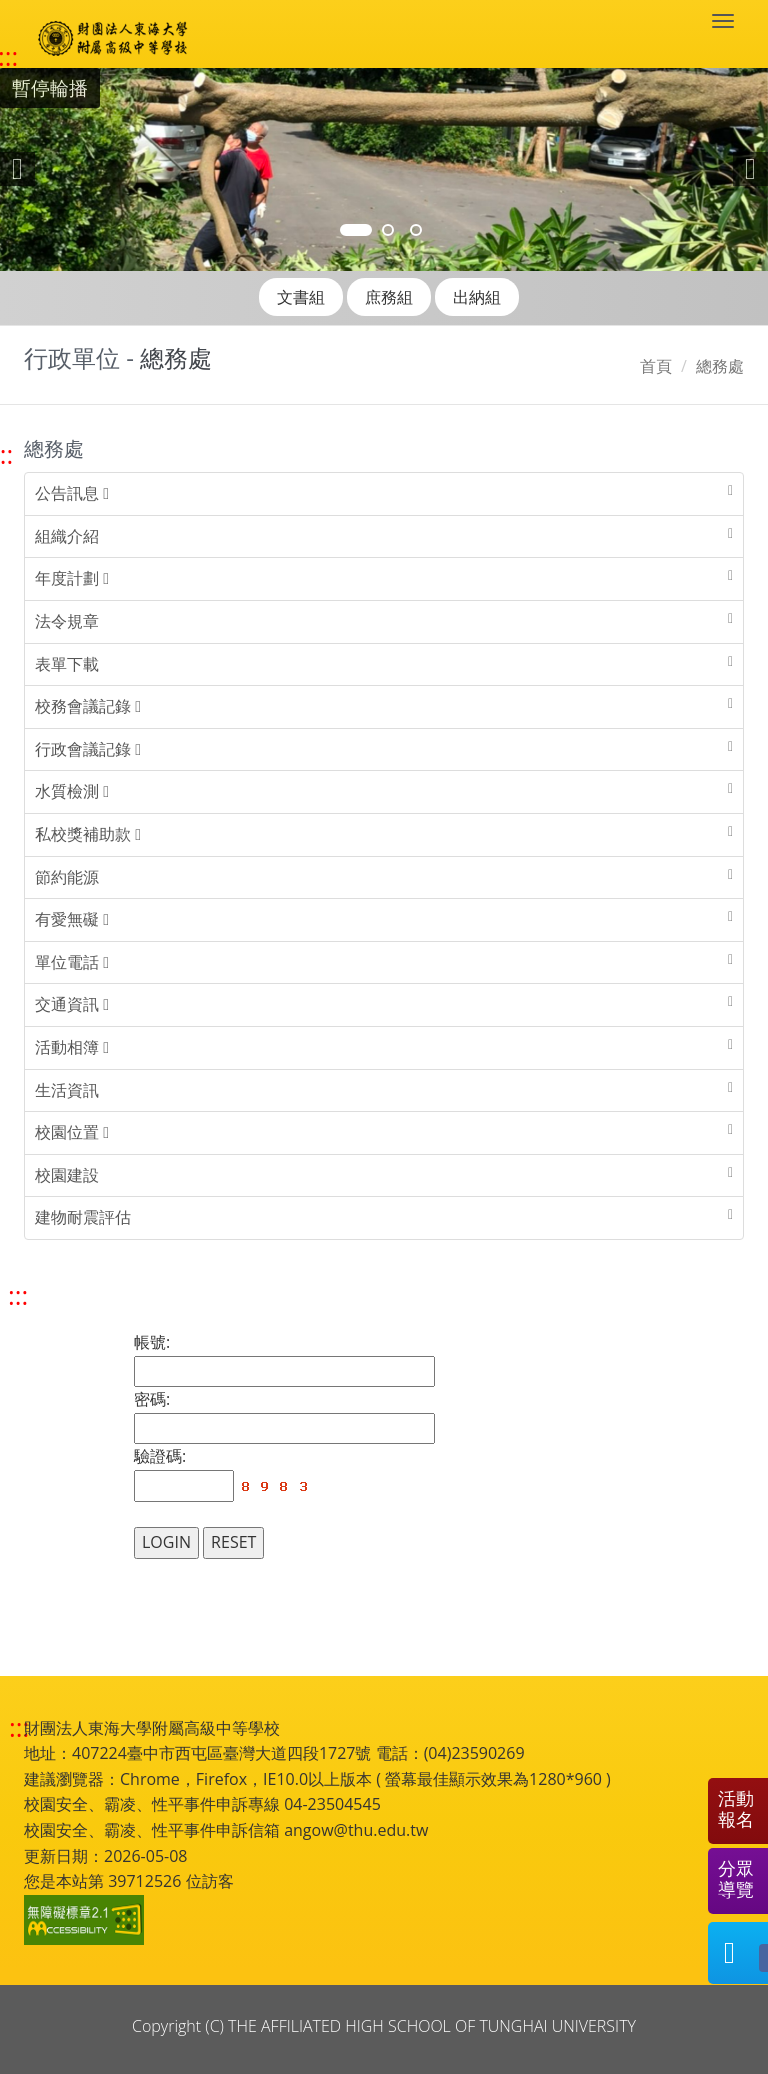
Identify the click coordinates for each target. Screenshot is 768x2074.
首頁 (656, 366)
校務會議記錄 (88, 706)
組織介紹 (67, 536)
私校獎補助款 (88, 834)
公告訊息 (72, 493)
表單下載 (67, 664)
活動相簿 (72, 1047)
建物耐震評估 (83, 1217)
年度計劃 (72, 578)
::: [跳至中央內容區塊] (18, 1295)
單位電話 (72, 962)
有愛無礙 (72, 919)
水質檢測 (72, 791)
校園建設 (67, 1175)
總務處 (720, 366)
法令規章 (67, 621)
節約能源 (67, 877)
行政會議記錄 (88, 749)
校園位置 (72, 1132)
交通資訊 (72, 1004)
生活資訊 (67, 1090)
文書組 (301, 297)
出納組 (477, 297)
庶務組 (389, 297)
